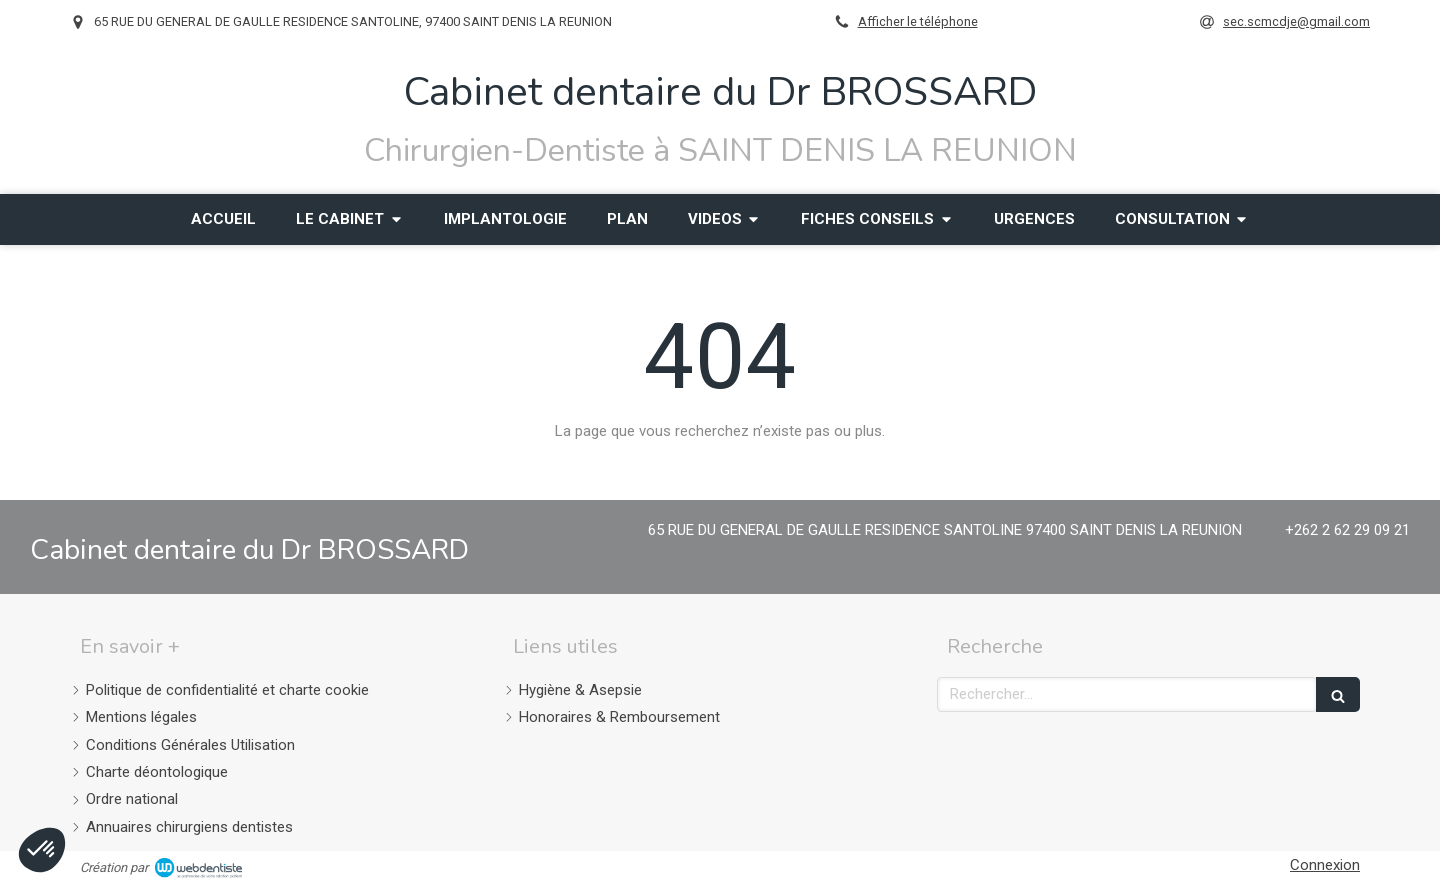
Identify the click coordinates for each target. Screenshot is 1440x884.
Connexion (1325, 865)
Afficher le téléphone (918, 21)
